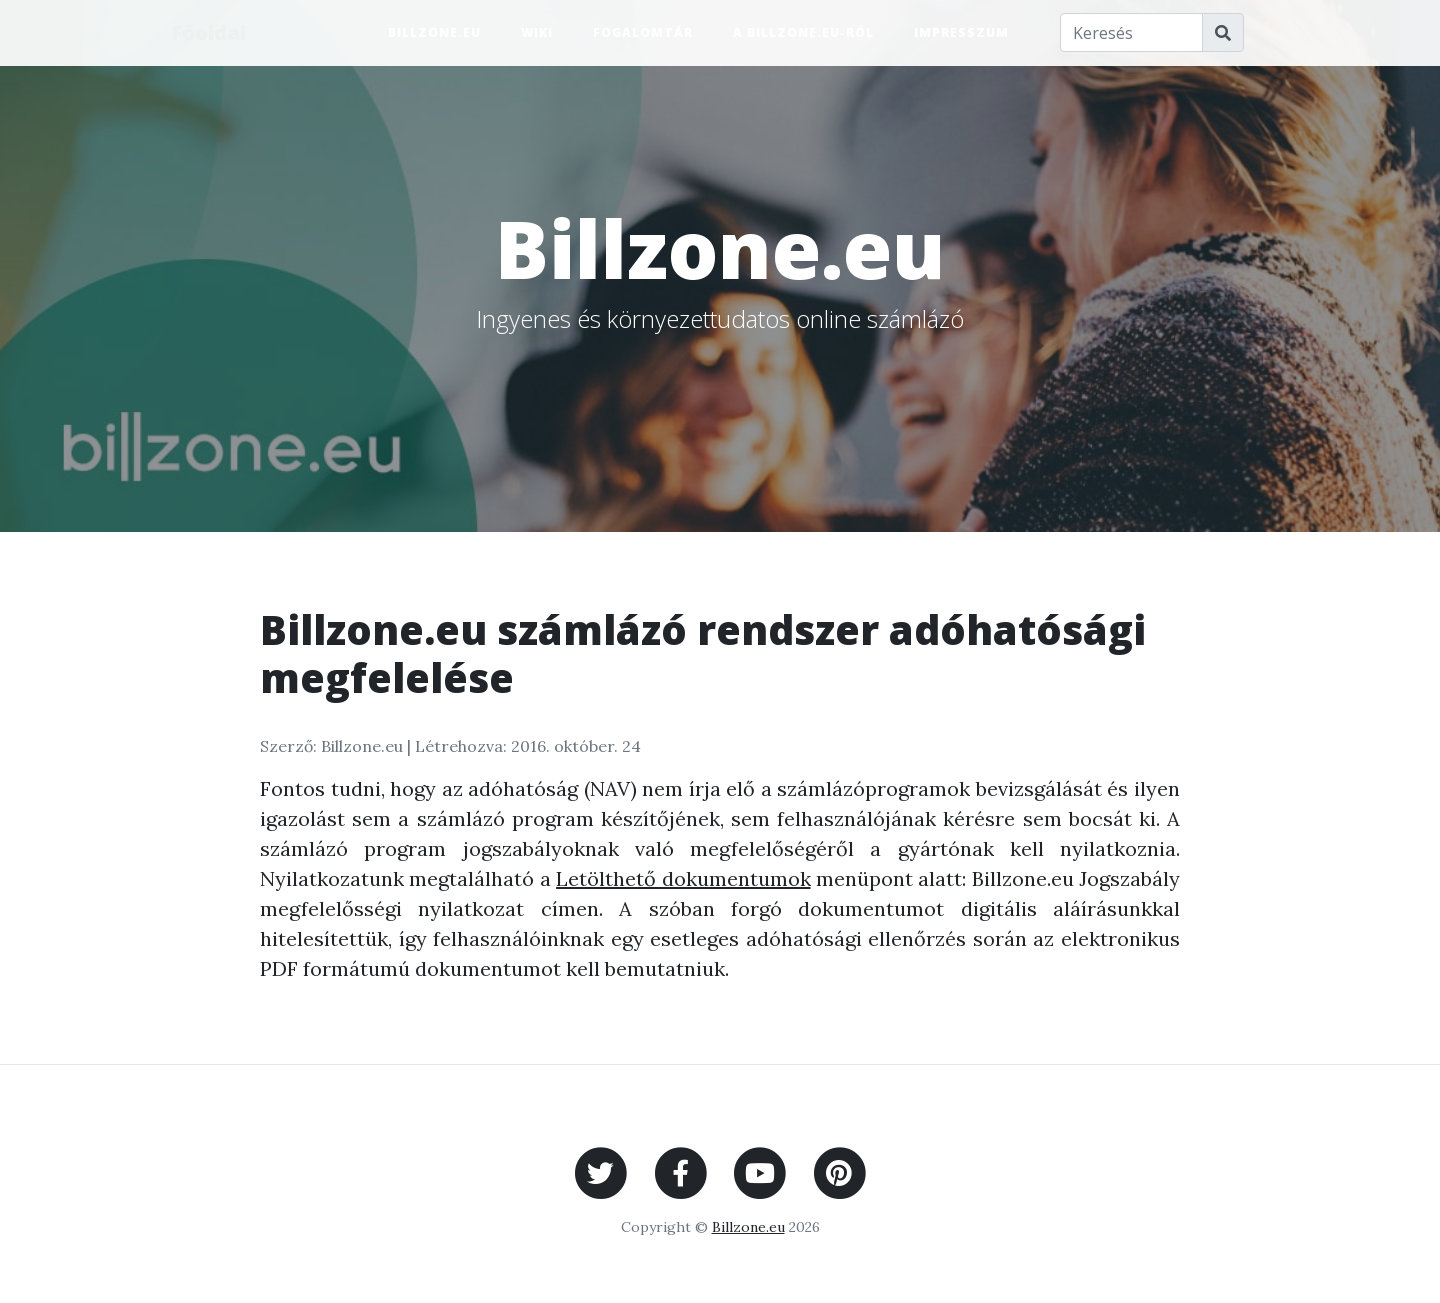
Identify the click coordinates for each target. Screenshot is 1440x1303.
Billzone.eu (434, 32)
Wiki (537, 32)
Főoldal (209, 32)
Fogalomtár (643, 32)
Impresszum (961, 32)
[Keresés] (1132, 33)
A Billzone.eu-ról (803, 32)
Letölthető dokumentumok (683, 878)
